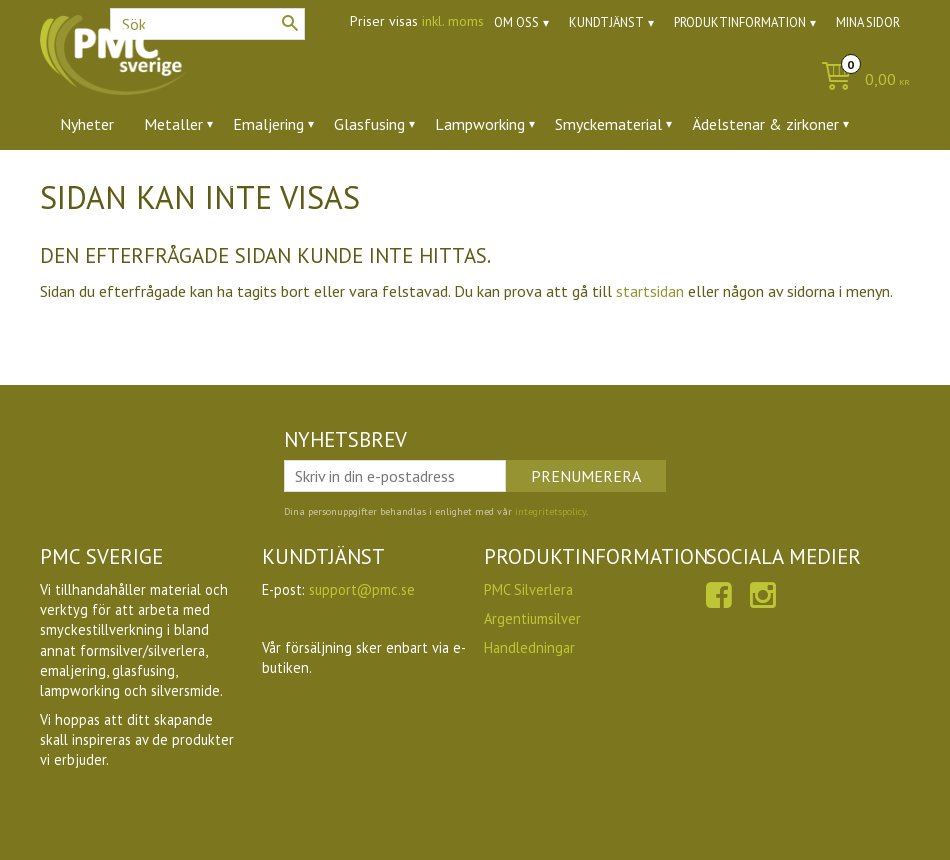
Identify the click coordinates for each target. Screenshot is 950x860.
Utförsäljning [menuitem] (332, 179)
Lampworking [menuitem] (480, 124)
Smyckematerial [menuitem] (608, 124)
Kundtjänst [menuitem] (606, 22)
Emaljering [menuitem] (268, 124)
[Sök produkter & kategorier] (207, 24)
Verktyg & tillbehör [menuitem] (124, 179)
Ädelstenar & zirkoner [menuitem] (765, 124)
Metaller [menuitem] (173, 124)
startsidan (650, 291)
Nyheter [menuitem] (87, 124)
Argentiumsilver (532, 618)
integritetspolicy (550, 511)
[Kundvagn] (860, 80)
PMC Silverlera (528, 589)
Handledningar (529, 647)
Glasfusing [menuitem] (369, 124)
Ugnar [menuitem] (238, 179)
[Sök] (290, 23)
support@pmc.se (362, 589)
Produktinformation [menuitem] (740, 22)
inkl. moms (453, 21)
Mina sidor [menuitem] (868, 22)
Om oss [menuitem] (516, 22)
